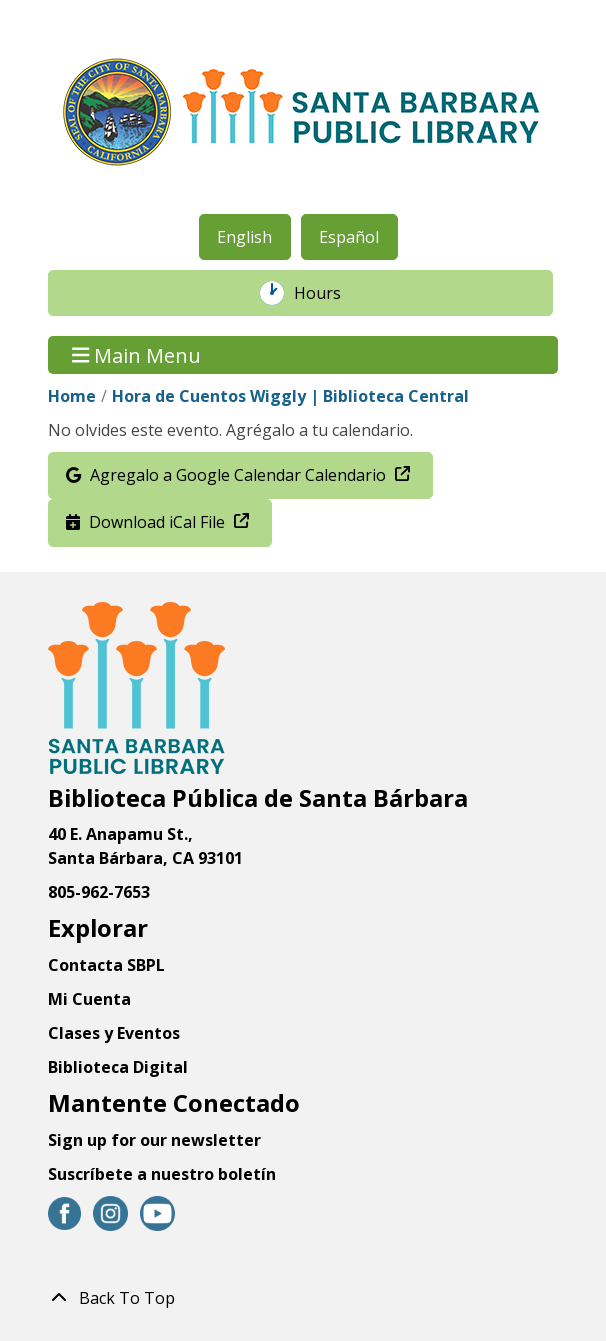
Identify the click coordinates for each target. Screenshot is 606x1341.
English (244, 237)
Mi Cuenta (89, 999)
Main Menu (137, 354)
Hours (328, 293)
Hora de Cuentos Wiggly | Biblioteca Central (290, 396)
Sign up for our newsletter (154, 1140)
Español (349, 237)
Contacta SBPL (106, 965)
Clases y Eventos (114, 1033)
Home (72, 396)
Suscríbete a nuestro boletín (162, 1174)
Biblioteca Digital (118, 1067)
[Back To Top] (303, 1298)
